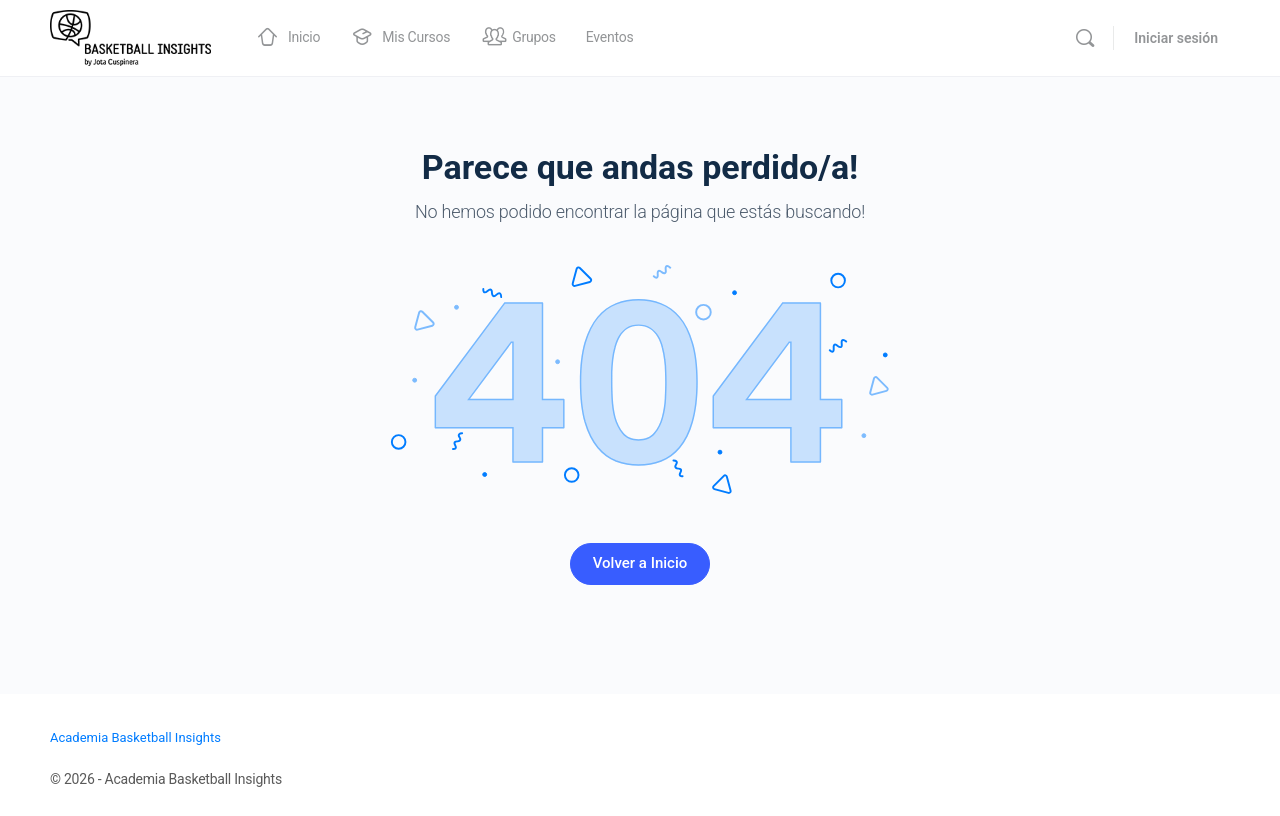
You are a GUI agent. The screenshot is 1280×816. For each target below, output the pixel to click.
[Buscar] (1085, 38)
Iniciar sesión (1176, 38)
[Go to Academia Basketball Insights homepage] (130, 36)
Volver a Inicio (640, 563)
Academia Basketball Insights (135, 737)
